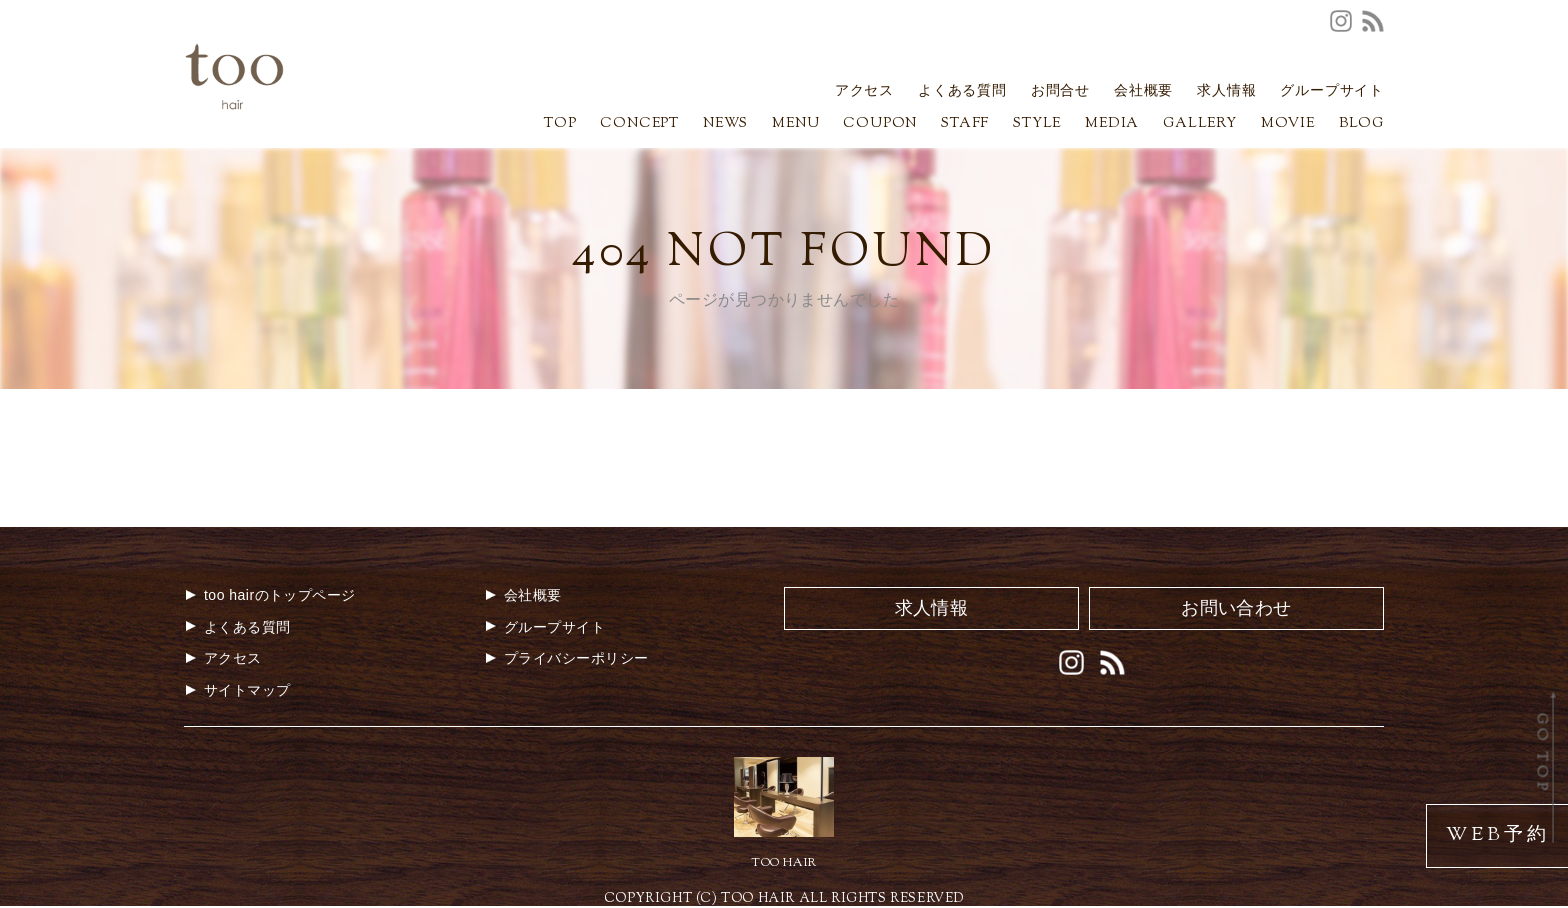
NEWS (725, 125)
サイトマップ (237, 690)
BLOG (1361, 125)
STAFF (965, 125)
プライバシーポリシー (566, 658)
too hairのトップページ (270, 595)
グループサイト (1332, 93)
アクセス (864, 93)
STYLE (1037, 125)
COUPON (880, 125)
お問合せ (1060, 93)
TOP (560, 125)
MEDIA (1112, 125)
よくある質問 (962, 93)
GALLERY (1200, 125)
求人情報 (1226, 93)
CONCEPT (639, 125)
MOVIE (1288, 125)
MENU (795, 125)
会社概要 (1143, 93)
